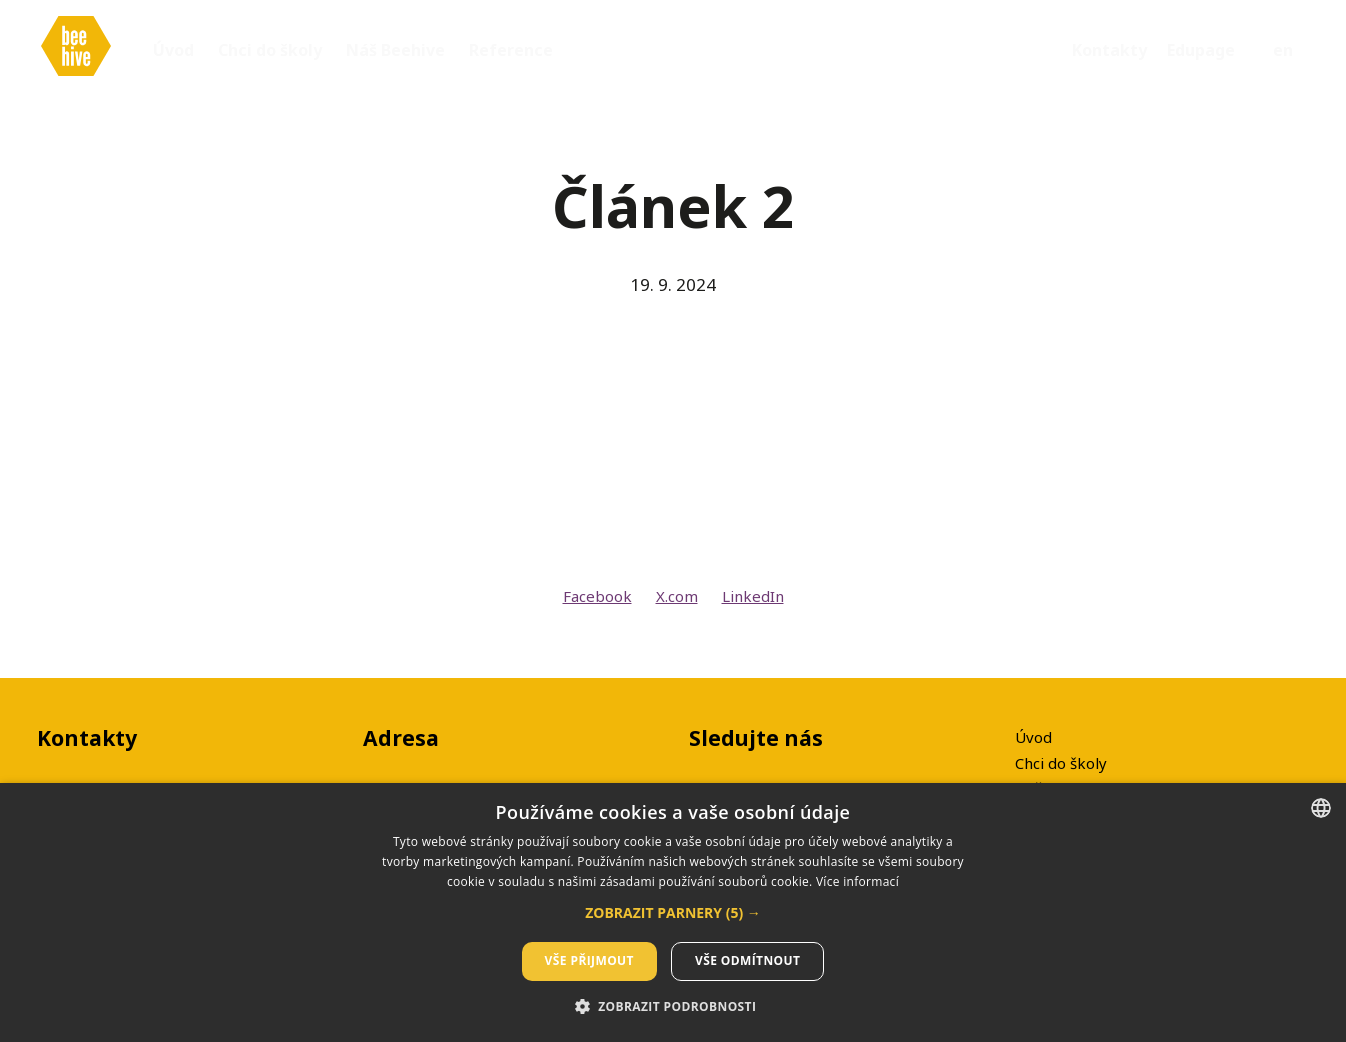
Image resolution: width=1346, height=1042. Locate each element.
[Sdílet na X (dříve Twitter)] (677, 603)
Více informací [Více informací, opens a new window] (857, 881)
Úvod (1033, 737)
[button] (673, 913)
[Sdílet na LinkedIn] (753, 603)
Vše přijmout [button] (589, 960)
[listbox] (1321, 808)
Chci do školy (1061, 763)
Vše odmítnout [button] (747, 960)
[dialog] (673, 912)
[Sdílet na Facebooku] (597, 603)
